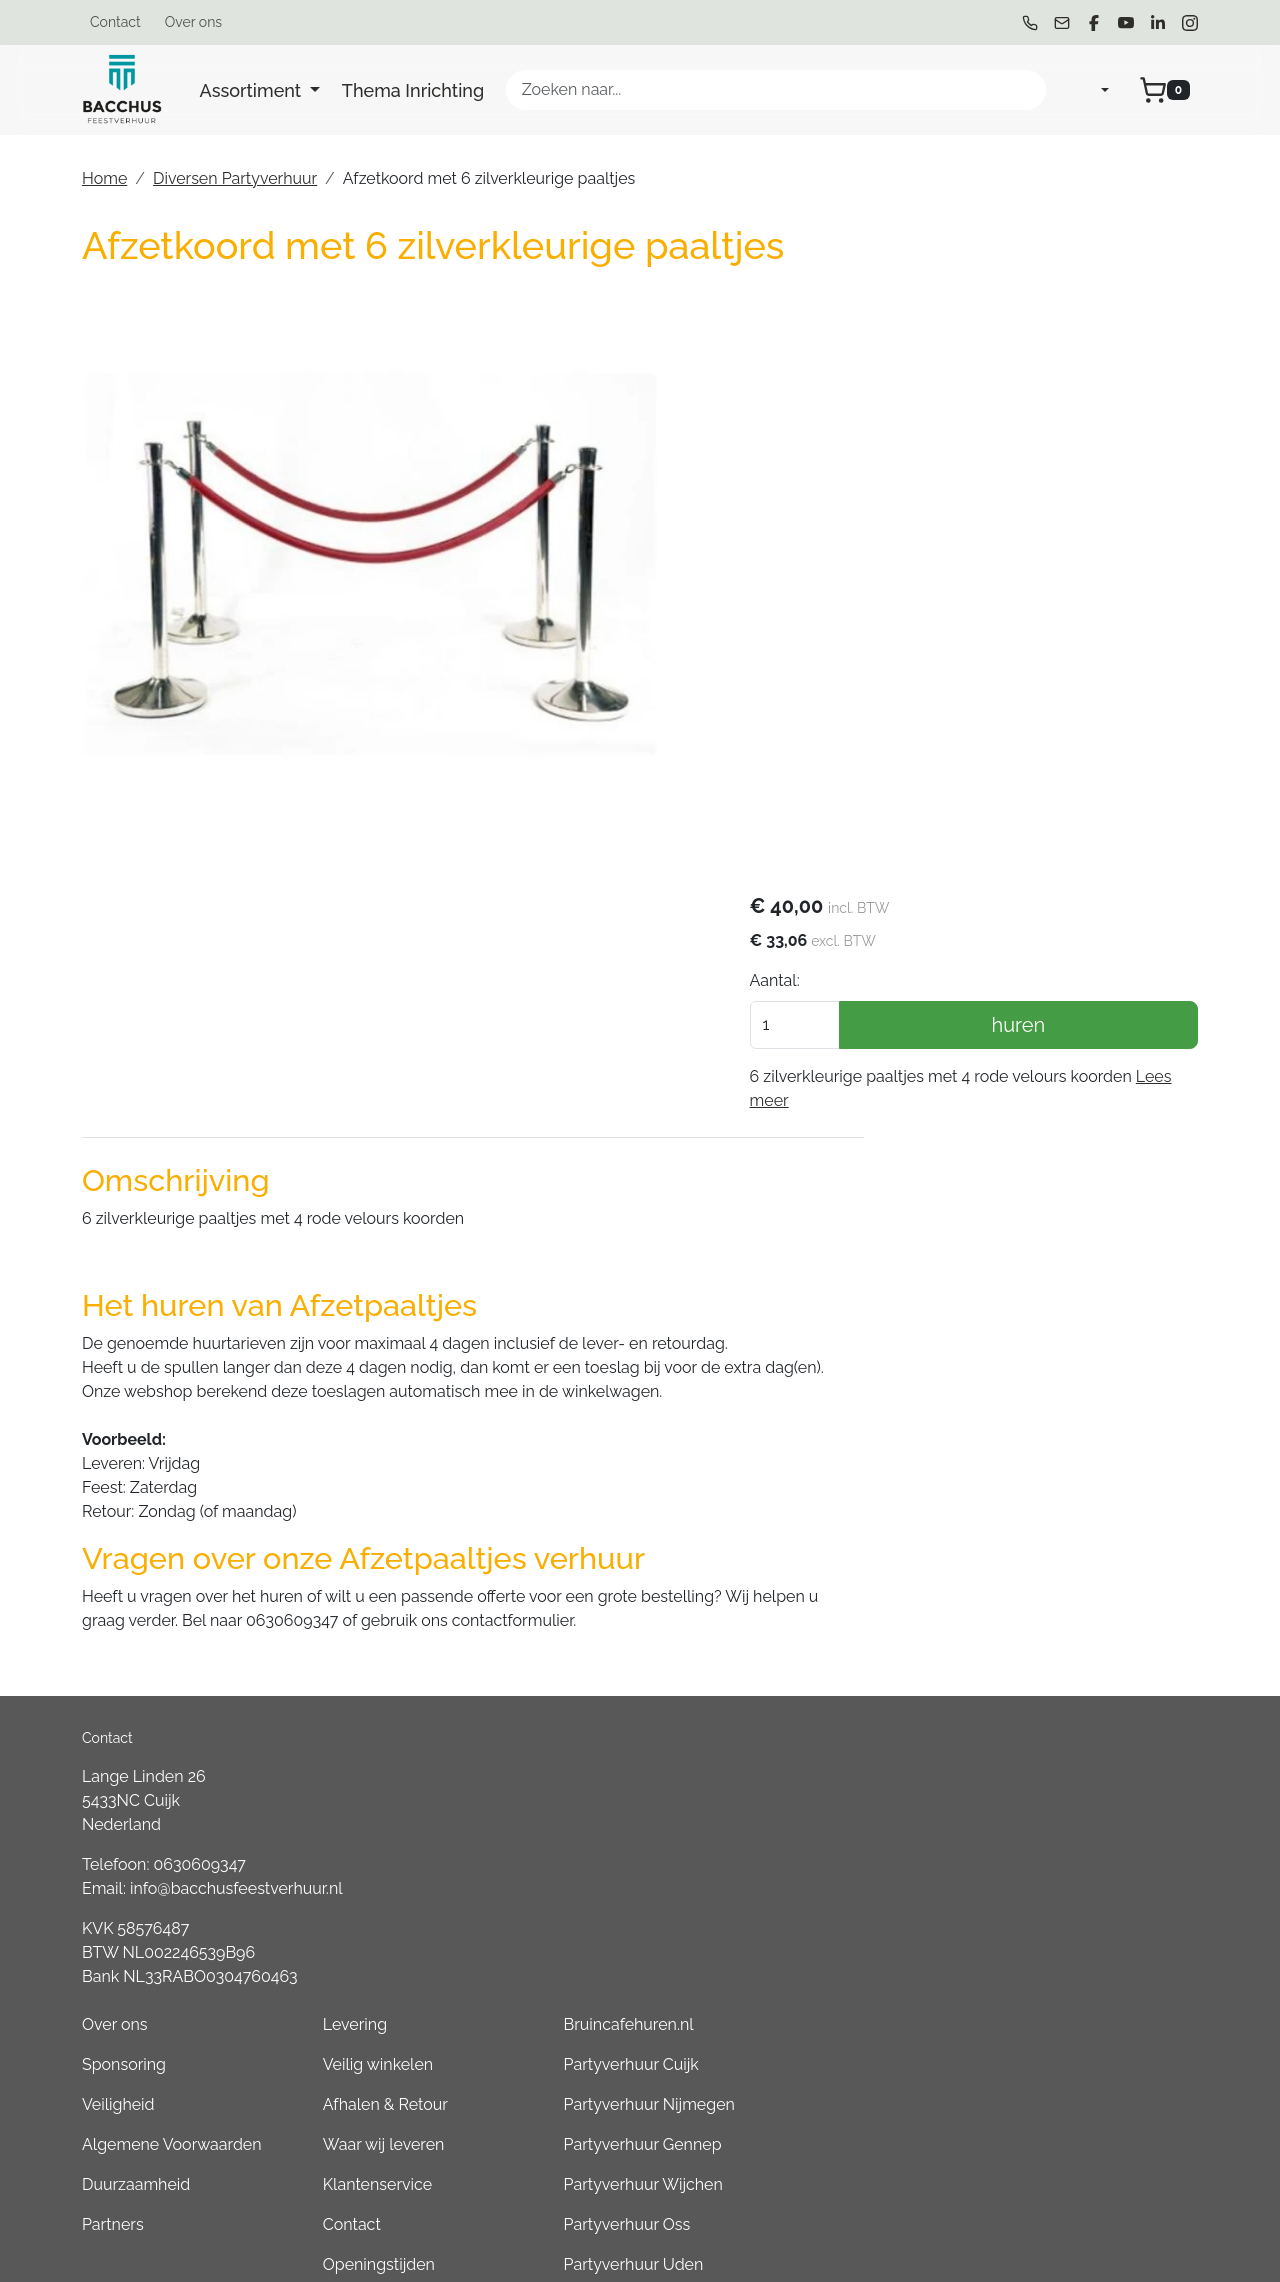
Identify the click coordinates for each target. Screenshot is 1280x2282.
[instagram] (1190, 23)
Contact (115, 22)
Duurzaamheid (611, 1654)
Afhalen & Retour (836, 1574)
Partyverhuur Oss (1054, 1694)
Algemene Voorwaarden (647, 1614)
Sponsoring (599, 1534)
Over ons (193, 22)
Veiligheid (593, 1574)
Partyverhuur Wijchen (1070, 1654)
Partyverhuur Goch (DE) (1077, 2054)
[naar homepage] (122, 90)
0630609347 (200, 1611)
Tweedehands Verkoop (859, 1814)
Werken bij (813, 1774)
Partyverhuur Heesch (1068, 1774)
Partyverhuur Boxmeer (1074, 1934)
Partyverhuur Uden (1061, 1734)
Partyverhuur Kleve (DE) (1078, 2014)
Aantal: (867, 384)
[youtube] (1126, 23)
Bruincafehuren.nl (1056, 1494)
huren (1065, 429)
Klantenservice (828, 1654)
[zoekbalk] (776, 90)
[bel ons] (1030, 23)
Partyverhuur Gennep (1070, 1614)
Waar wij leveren (835, 1614)
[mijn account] (1089, 90)
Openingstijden (830, 1734)
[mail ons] (1062, 23)
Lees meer (946, 504)
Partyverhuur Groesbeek (1081, 1854)
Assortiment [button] (253, 90)
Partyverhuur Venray (1066, 1814)
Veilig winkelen (829, 1534)
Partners (588, 1694)
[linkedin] (1158, 23)
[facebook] (1094, 23)
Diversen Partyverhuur (235, 178)
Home (104, 178)
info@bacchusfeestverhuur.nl (236, 1635)
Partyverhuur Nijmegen (1076, 1574)
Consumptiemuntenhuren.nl (1094, 2134)
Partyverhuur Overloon (1074, 1974)
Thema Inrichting (413, 90)
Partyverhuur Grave (1062, 2174)
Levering (806, 1494)
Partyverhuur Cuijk (1058, 1534)
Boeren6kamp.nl (1052, 2094)
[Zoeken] (1022, 90)
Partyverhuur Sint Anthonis (1088, 1894)
